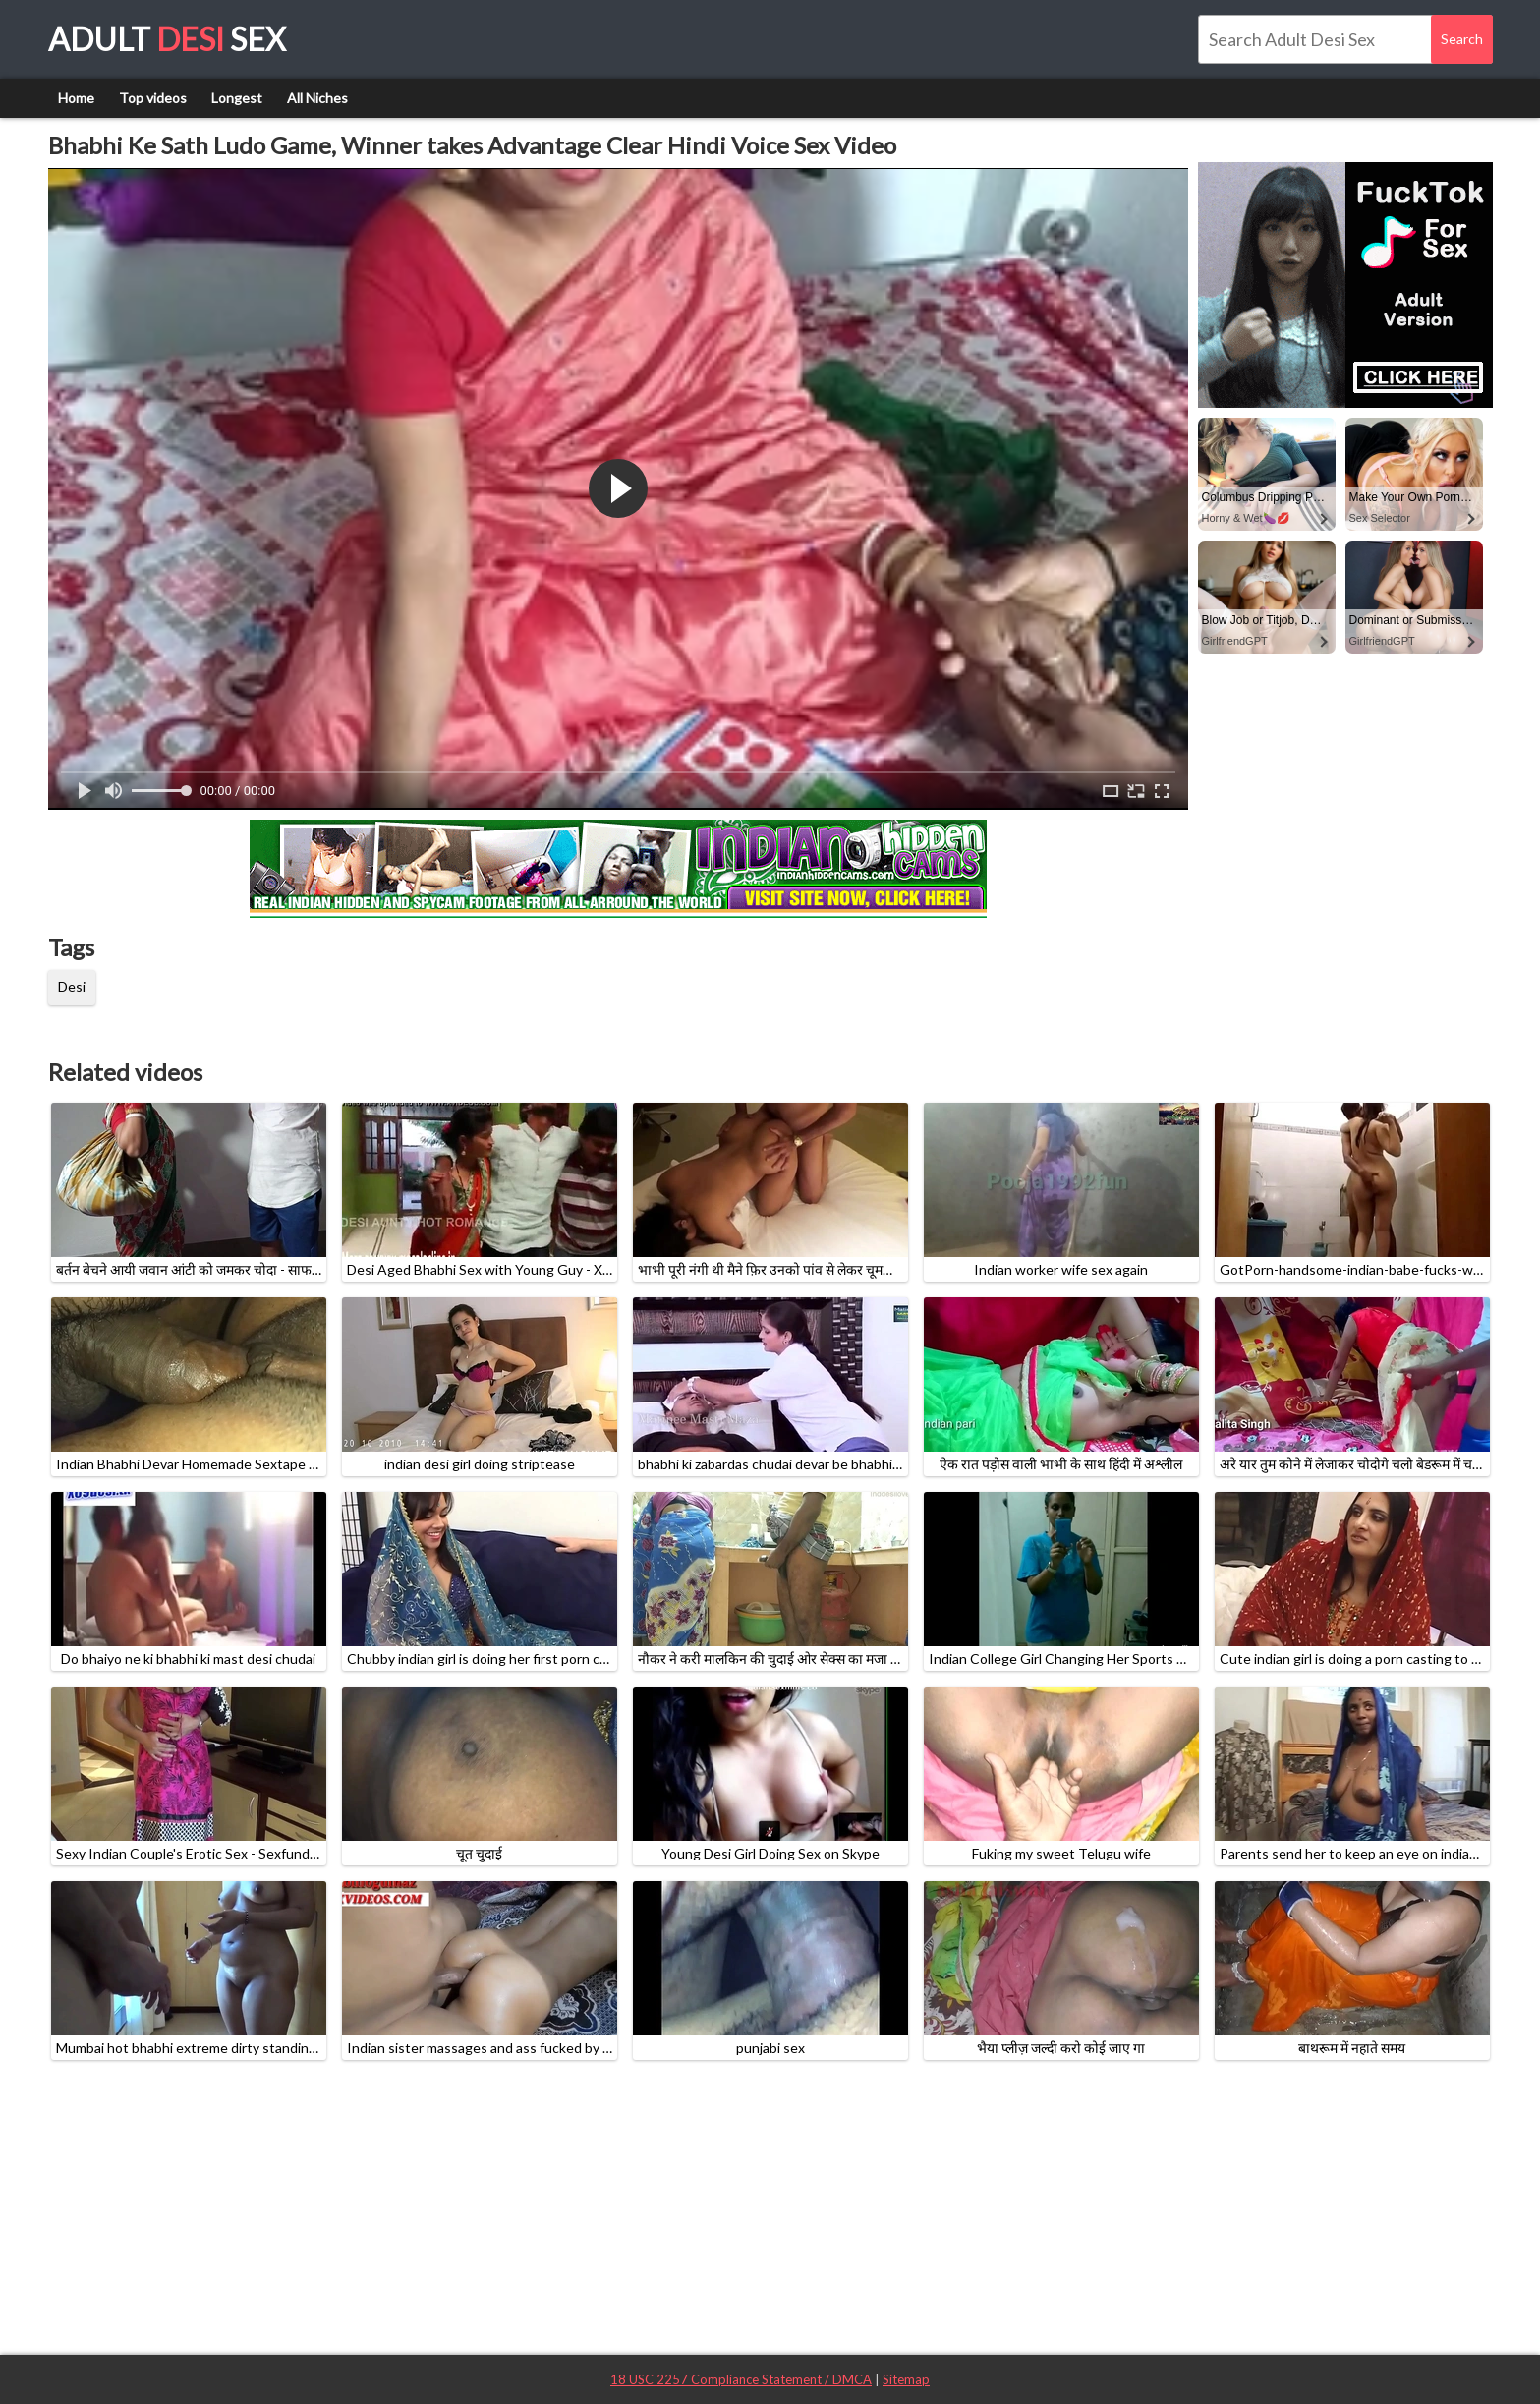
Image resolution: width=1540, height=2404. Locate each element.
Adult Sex (167, 39)
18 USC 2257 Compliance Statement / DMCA (741, 2379)
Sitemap (906, 2379)
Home (76, 97)
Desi (72, 986)
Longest (236, 97)
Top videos (153, 97)
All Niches (317, 97)
